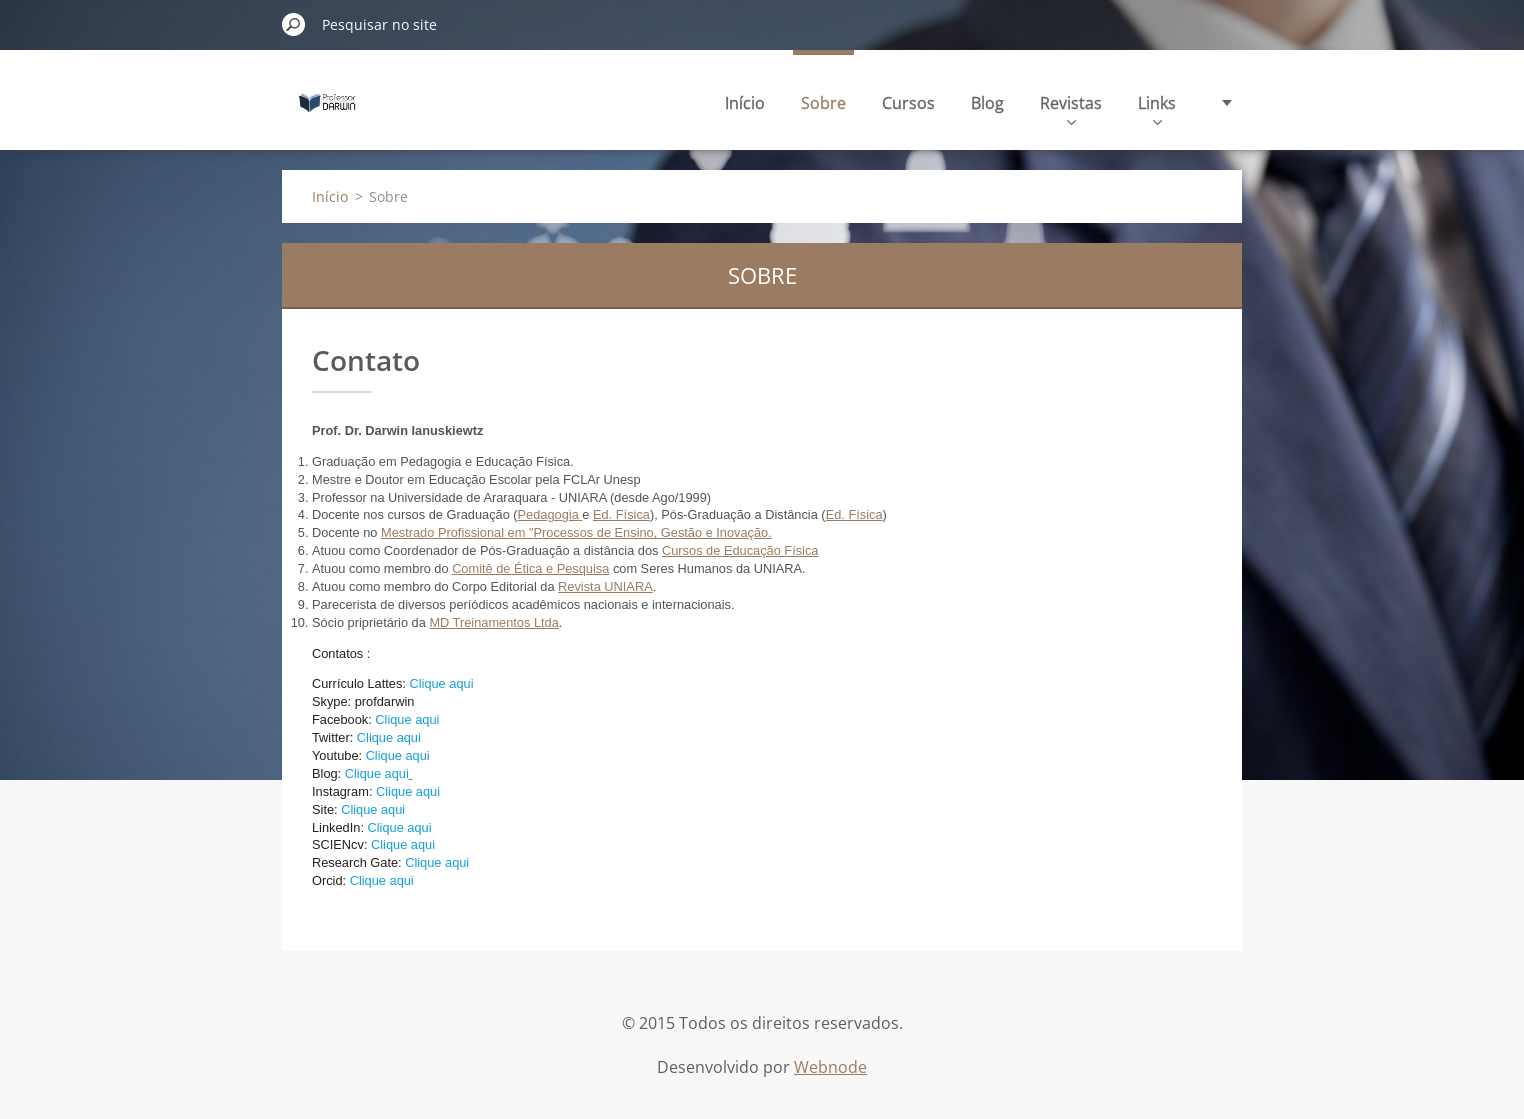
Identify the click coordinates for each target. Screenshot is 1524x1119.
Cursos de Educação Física (740, 550)
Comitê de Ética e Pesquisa (530, 568)
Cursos (908, 103)
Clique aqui (441, 683)
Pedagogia (548, 514)
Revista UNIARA (605, 586)
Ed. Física (621, 514)
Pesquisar (294, 24)
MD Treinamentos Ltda (493, 622)
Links (1157, 108)
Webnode (830, 1067)
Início (745, 103)
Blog (987, 103)
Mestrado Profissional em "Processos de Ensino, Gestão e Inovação (574, 532)
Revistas (1071, 108)
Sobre (823, 103)
